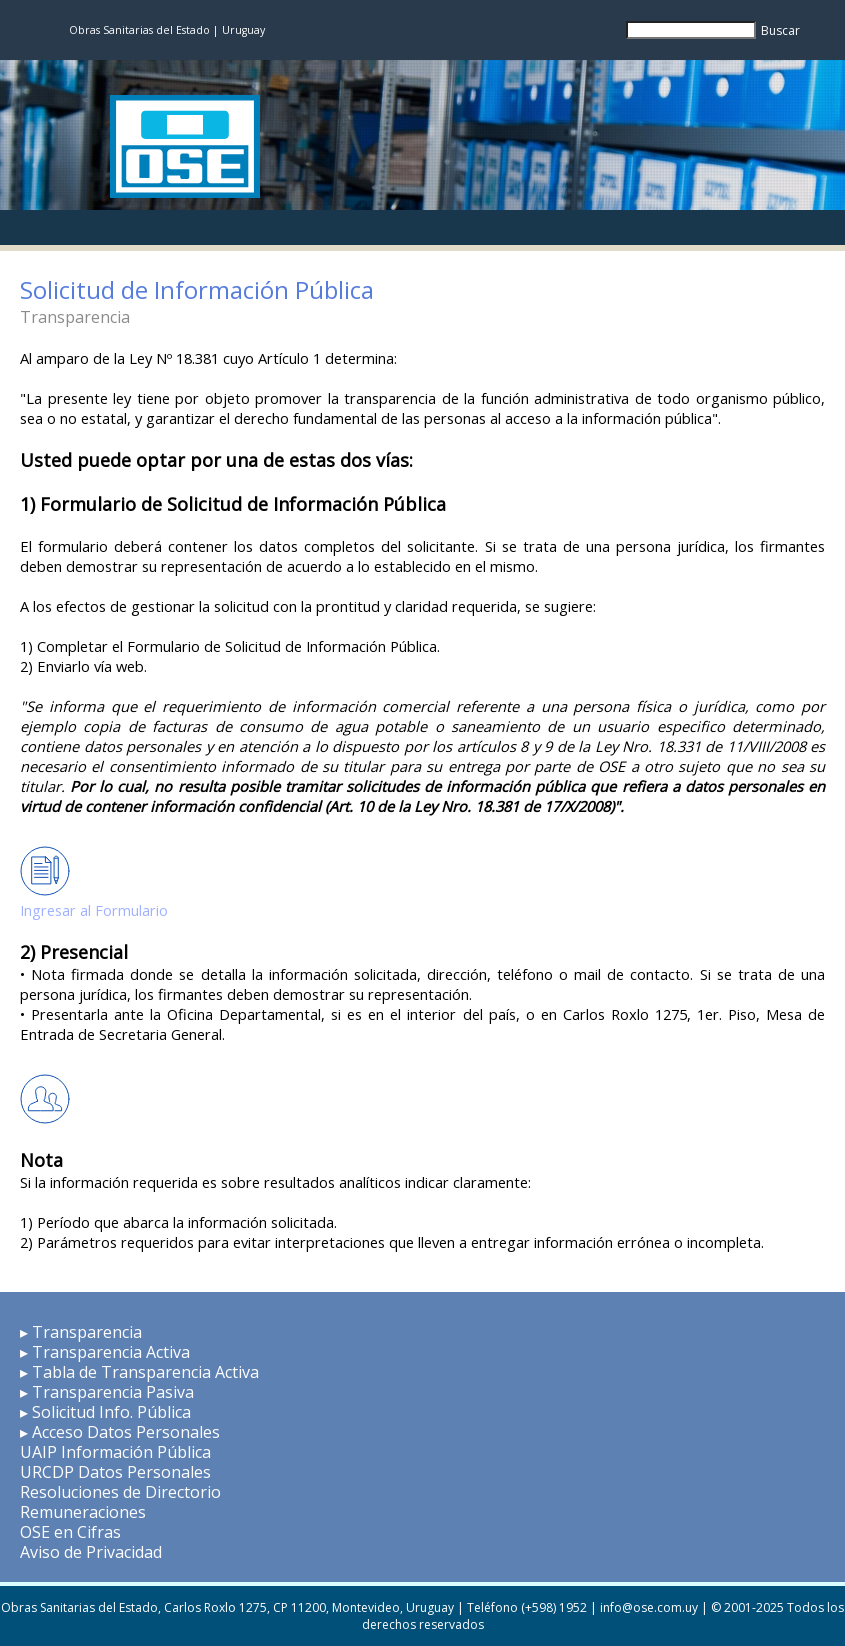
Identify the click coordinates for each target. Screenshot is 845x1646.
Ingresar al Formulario (94, 910)
